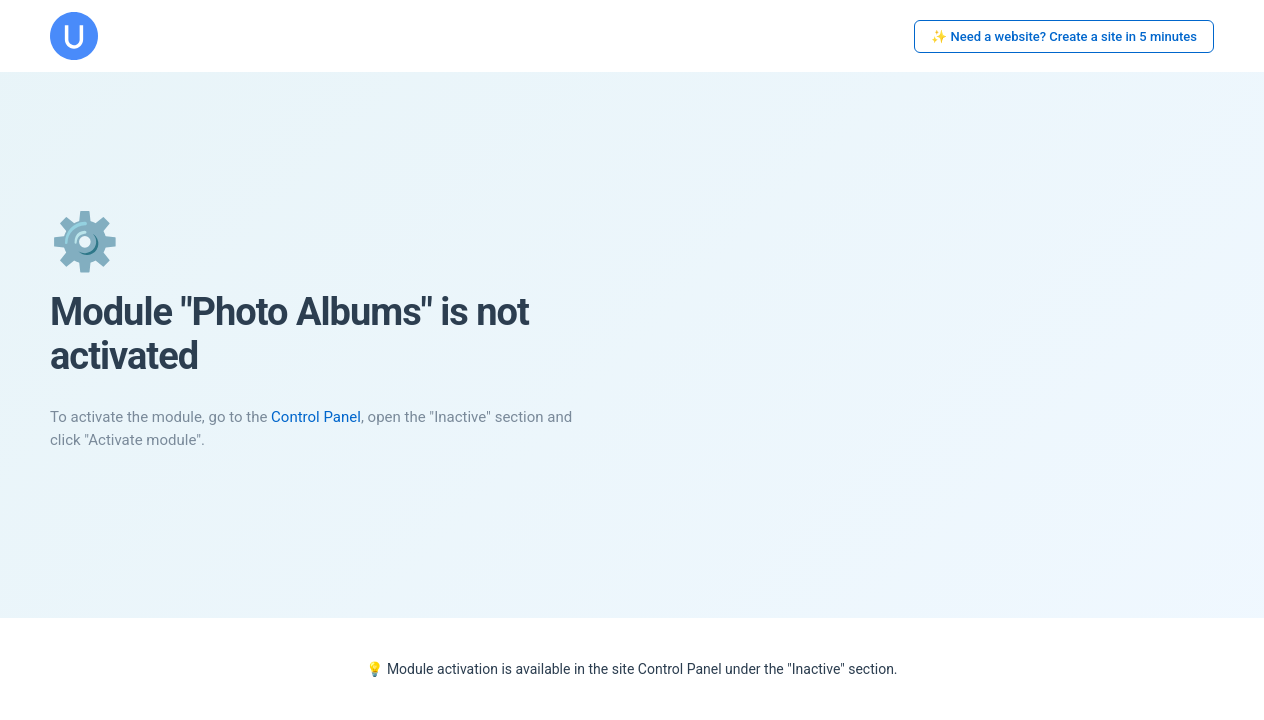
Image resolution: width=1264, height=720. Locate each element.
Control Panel (316, 417)
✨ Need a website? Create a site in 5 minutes (1064, 36)
